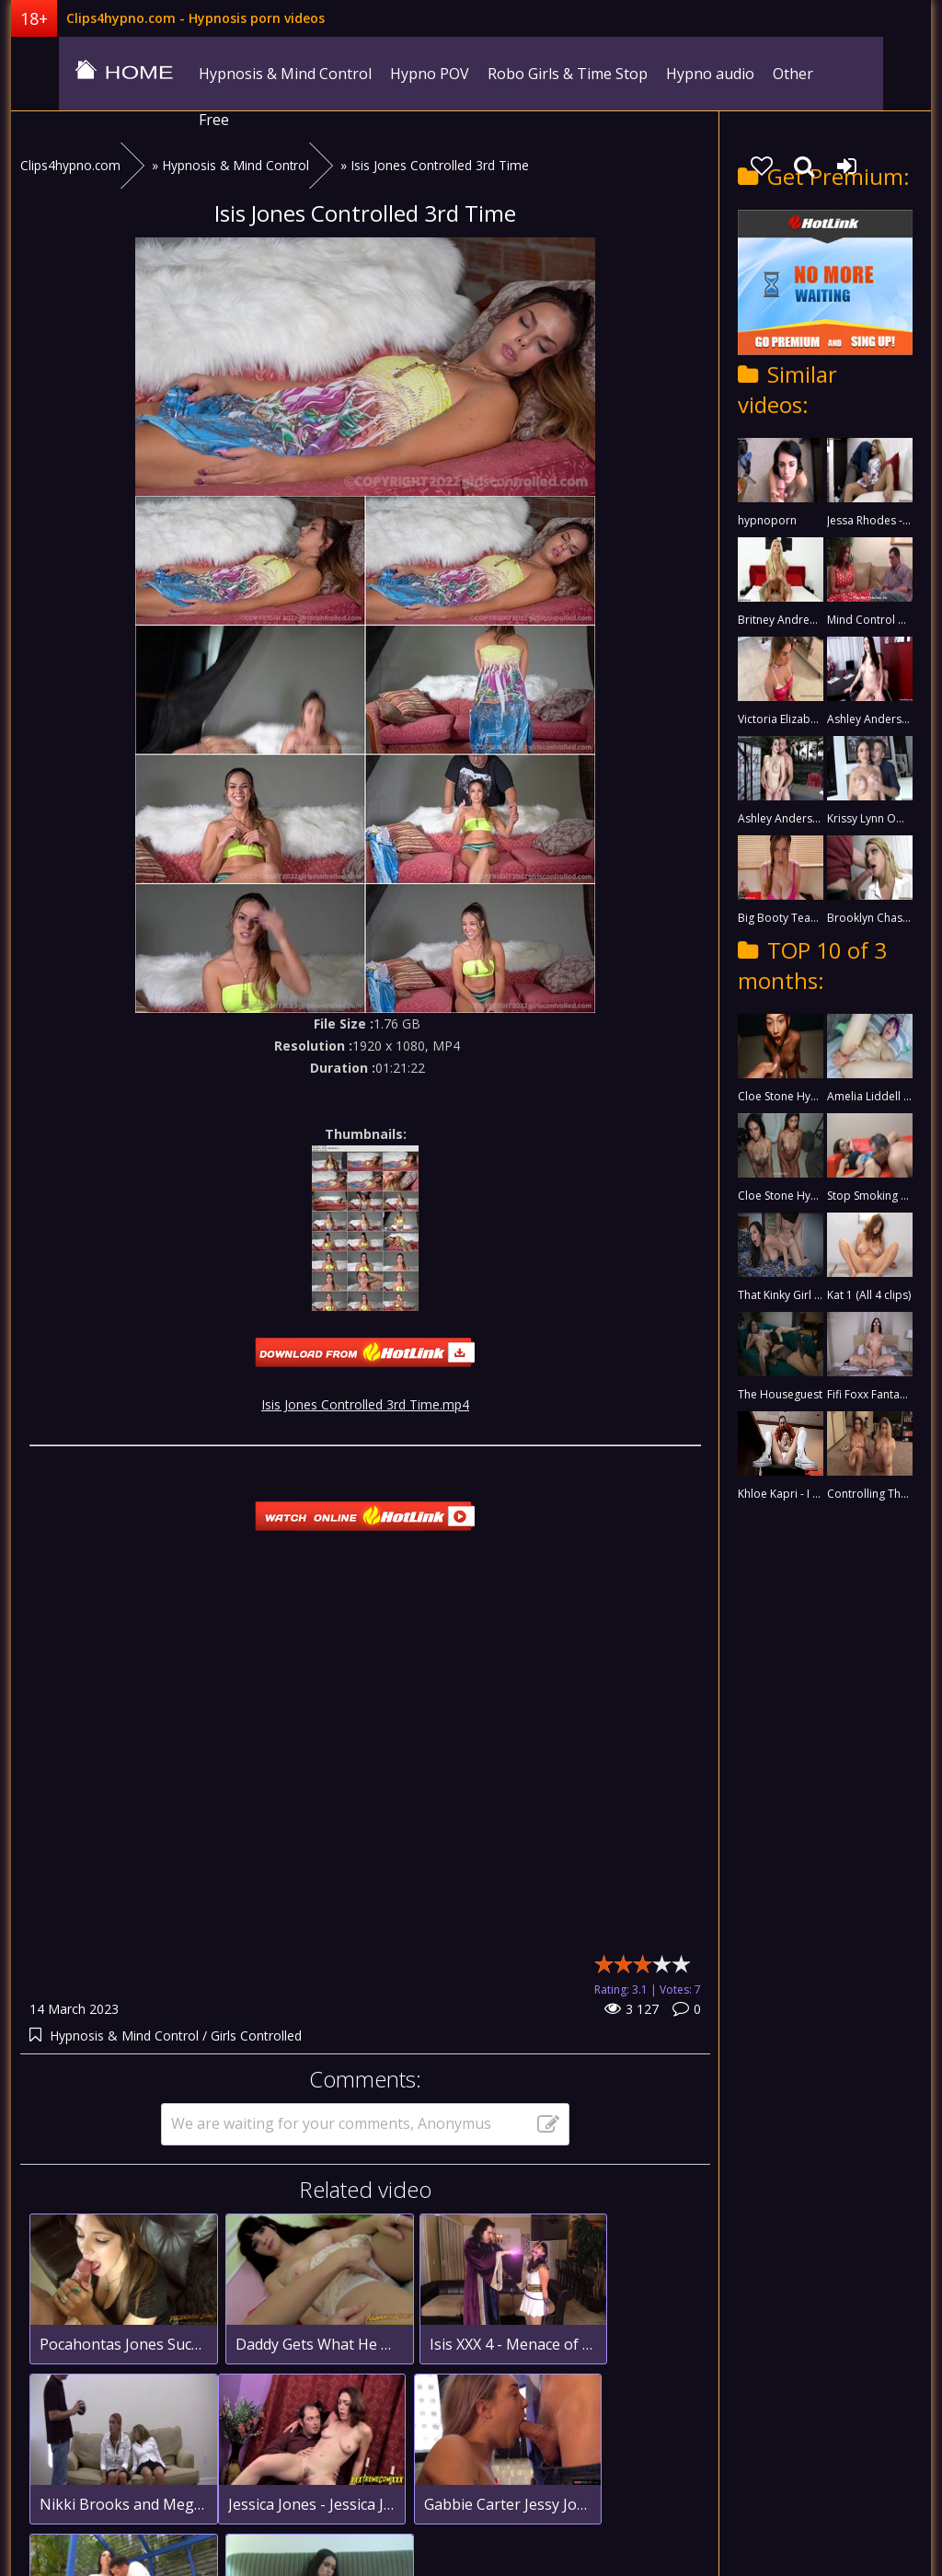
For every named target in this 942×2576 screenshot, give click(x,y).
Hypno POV (389, 73)
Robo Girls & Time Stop (527, 73)
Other (752, 73)
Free (806, 73)
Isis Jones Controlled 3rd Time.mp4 (365, 1373)
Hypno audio (670, 73)
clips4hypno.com (80, 73)
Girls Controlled (256, 2004)
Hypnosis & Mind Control (244, 73)
